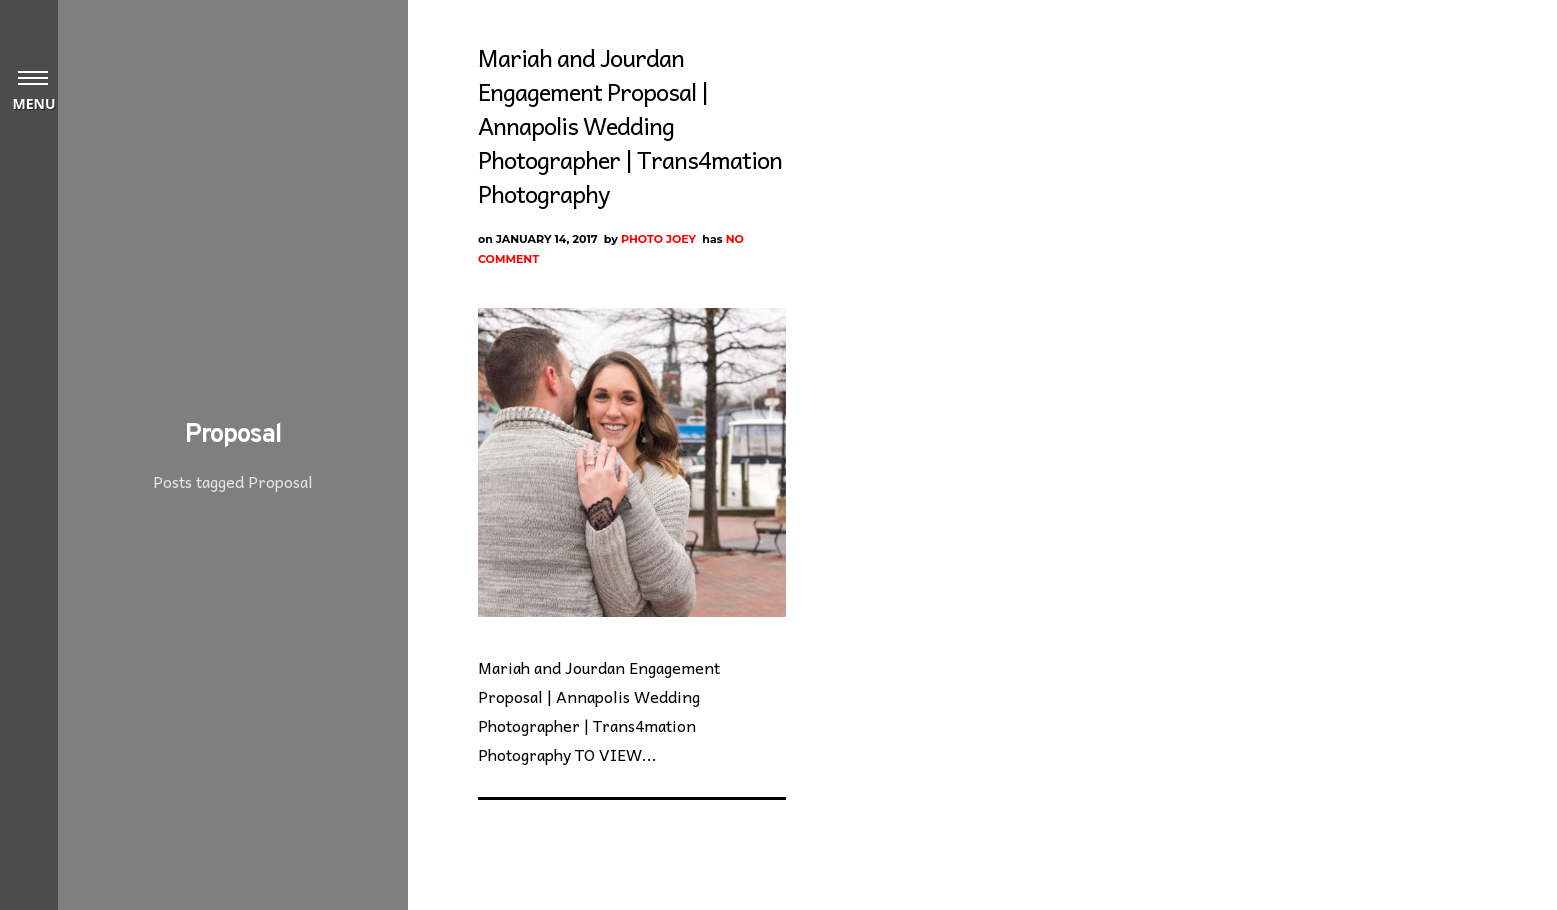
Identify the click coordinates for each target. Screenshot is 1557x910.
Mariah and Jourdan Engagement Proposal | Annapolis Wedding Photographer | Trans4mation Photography (630, 125)
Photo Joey (658, 239)
